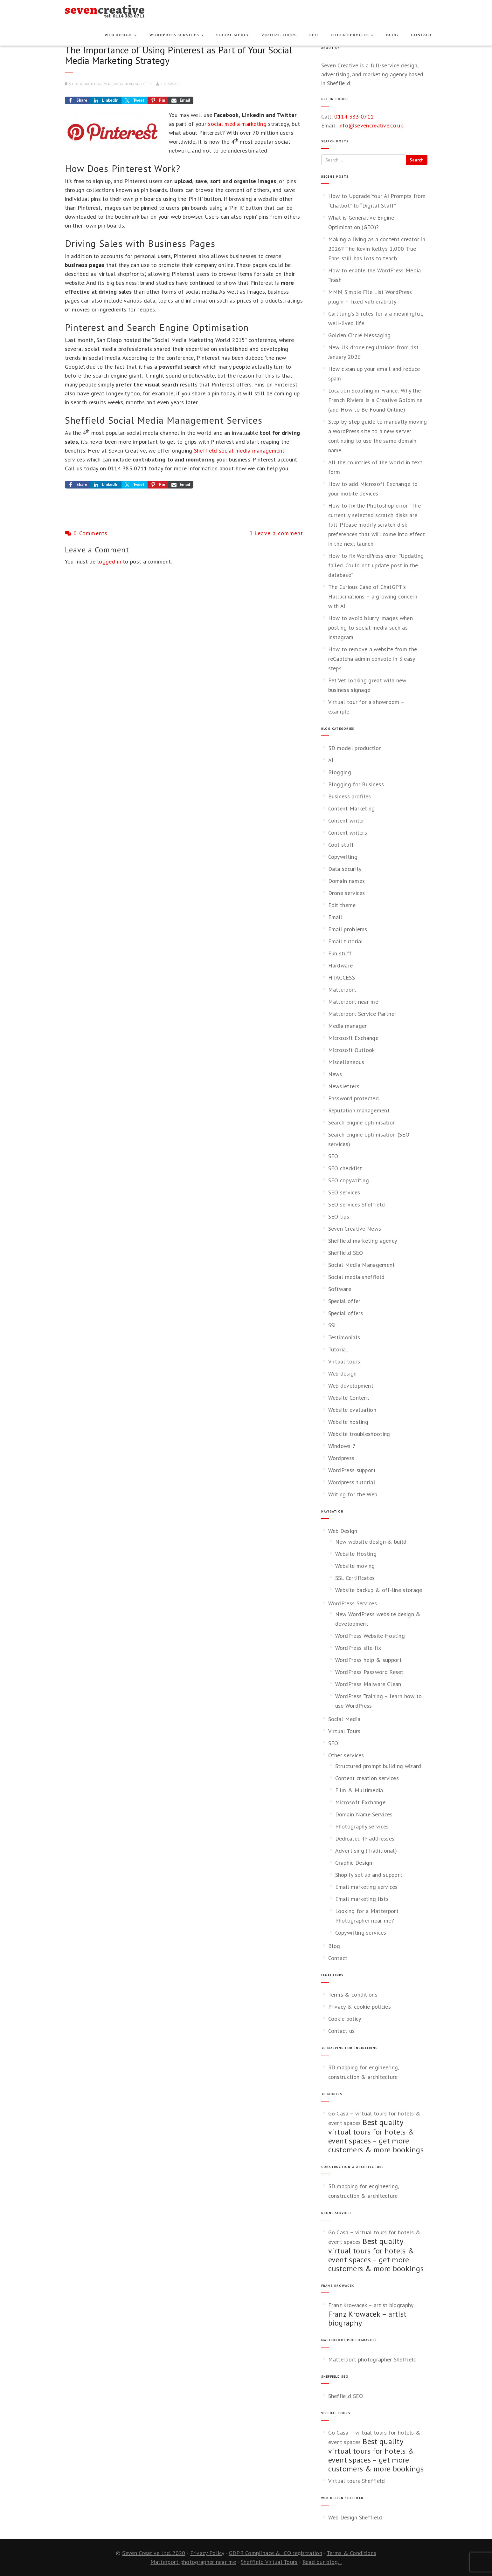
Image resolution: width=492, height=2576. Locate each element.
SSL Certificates (355, 1578)
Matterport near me (353, 1001)
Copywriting (342, 856)
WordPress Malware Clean (368, 1684)
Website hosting (348, 1421)
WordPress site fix (358, 1647)
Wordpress (341, 1458)
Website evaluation (352, 1409)
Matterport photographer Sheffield (372, 2359)
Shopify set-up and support (369, 1874)
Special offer (344, 1301)
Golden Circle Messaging (359, 335)
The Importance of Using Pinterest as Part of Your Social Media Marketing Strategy (178, 55)
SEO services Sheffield (356, 1204)
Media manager (347, 1025)
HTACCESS (341, 977)
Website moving (355, 1565)
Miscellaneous (346, 1062)
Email (335, 917)
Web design (342, 1373)
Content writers (347, 832)
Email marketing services (366, 1886)
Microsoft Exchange (353, 1038)
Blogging (339, 772)
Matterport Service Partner (362, 1013)
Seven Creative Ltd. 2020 (153, 2553)
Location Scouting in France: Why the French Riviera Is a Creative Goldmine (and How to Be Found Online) (375, 400)
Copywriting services (360, 1932)
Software (339, 1289)
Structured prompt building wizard (378, 1766)
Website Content (349, 1397)
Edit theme (342, 905)
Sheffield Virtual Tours (269, 2562)
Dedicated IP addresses (365, 1838)
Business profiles (349, 796)
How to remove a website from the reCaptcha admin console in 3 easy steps (372, 659)
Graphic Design (353, 1862)
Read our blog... (322, 2562)
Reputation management (359, 1110)
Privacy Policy (207, 2553)
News (335, 1074)
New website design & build (371, 1541)
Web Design (120, 35)
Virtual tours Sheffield (356, 2480)
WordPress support (352, 1470)
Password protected (353, 1098)
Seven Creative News (354, 1228)
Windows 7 (342, 1446)
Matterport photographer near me (193, 2562)
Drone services (346, 893)
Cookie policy (344, 2018)
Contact (421, 35)
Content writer (346, 820)
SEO (313, 35)
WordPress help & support (368, 1660)
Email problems (347, 929)
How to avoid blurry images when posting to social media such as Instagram (370, 627)
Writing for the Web (353, 1494)
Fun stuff (340, 953)
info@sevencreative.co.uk (370, 125)
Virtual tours (344, 1361)
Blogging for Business (356, 784)
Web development (351, 1385)
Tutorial (338, 1349)
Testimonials (344, 1337)
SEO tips (338, 1216)
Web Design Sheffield (355, 2517)
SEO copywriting (348, 1180)
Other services (352, 35)
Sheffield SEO (345, 1252)
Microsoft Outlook (351, 1050)
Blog (392, 35)
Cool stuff (341, 844)
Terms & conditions (353, 1994)
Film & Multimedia (359, 1790)
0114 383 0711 (354, 116)
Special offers (345, 1313)
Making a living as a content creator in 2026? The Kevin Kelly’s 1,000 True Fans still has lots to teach (377, 249)
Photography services (362, 1826)
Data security (345, 868)
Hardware (340, 965)
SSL (332, 1325)
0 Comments (86, 533)
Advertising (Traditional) (366, 1850)
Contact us (341, 2030)
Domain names (346, 881)
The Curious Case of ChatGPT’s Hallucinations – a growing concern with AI (373, 596)
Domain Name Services (364, 1814)
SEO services (344, 1192)
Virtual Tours (279, 35)
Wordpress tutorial (351, 1482)
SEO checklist (345, 1168)
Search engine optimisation (362, 1122)
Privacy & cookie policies (359, 2006)
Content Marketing (351, 808)
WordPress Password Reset (369, 1672)
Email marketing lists (362, 1899)
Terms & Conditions (351, 2553)
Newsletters (343, 1086)
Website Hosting (356, 1553)
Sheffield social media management (239, 450)
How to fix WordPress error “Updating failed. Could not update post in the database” (376, 565)
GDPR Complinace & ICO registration (275, 2553)
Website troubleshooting (359, 1434)
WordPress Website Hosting (370, 1635)
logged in (109, 561)
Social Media (232, 35)
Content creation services (367, 1778)
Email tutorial (345, 941)
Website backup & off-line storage (378, 1590)
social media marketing (237, 123)
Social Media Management (90, 84)
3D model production (355, 748)
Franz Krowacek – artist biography (371, 2305)
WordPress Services (176, 35)
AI (331, 760)
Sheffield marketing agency (362, 1240)
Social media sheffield (132, 84)
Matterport (342, 989)
